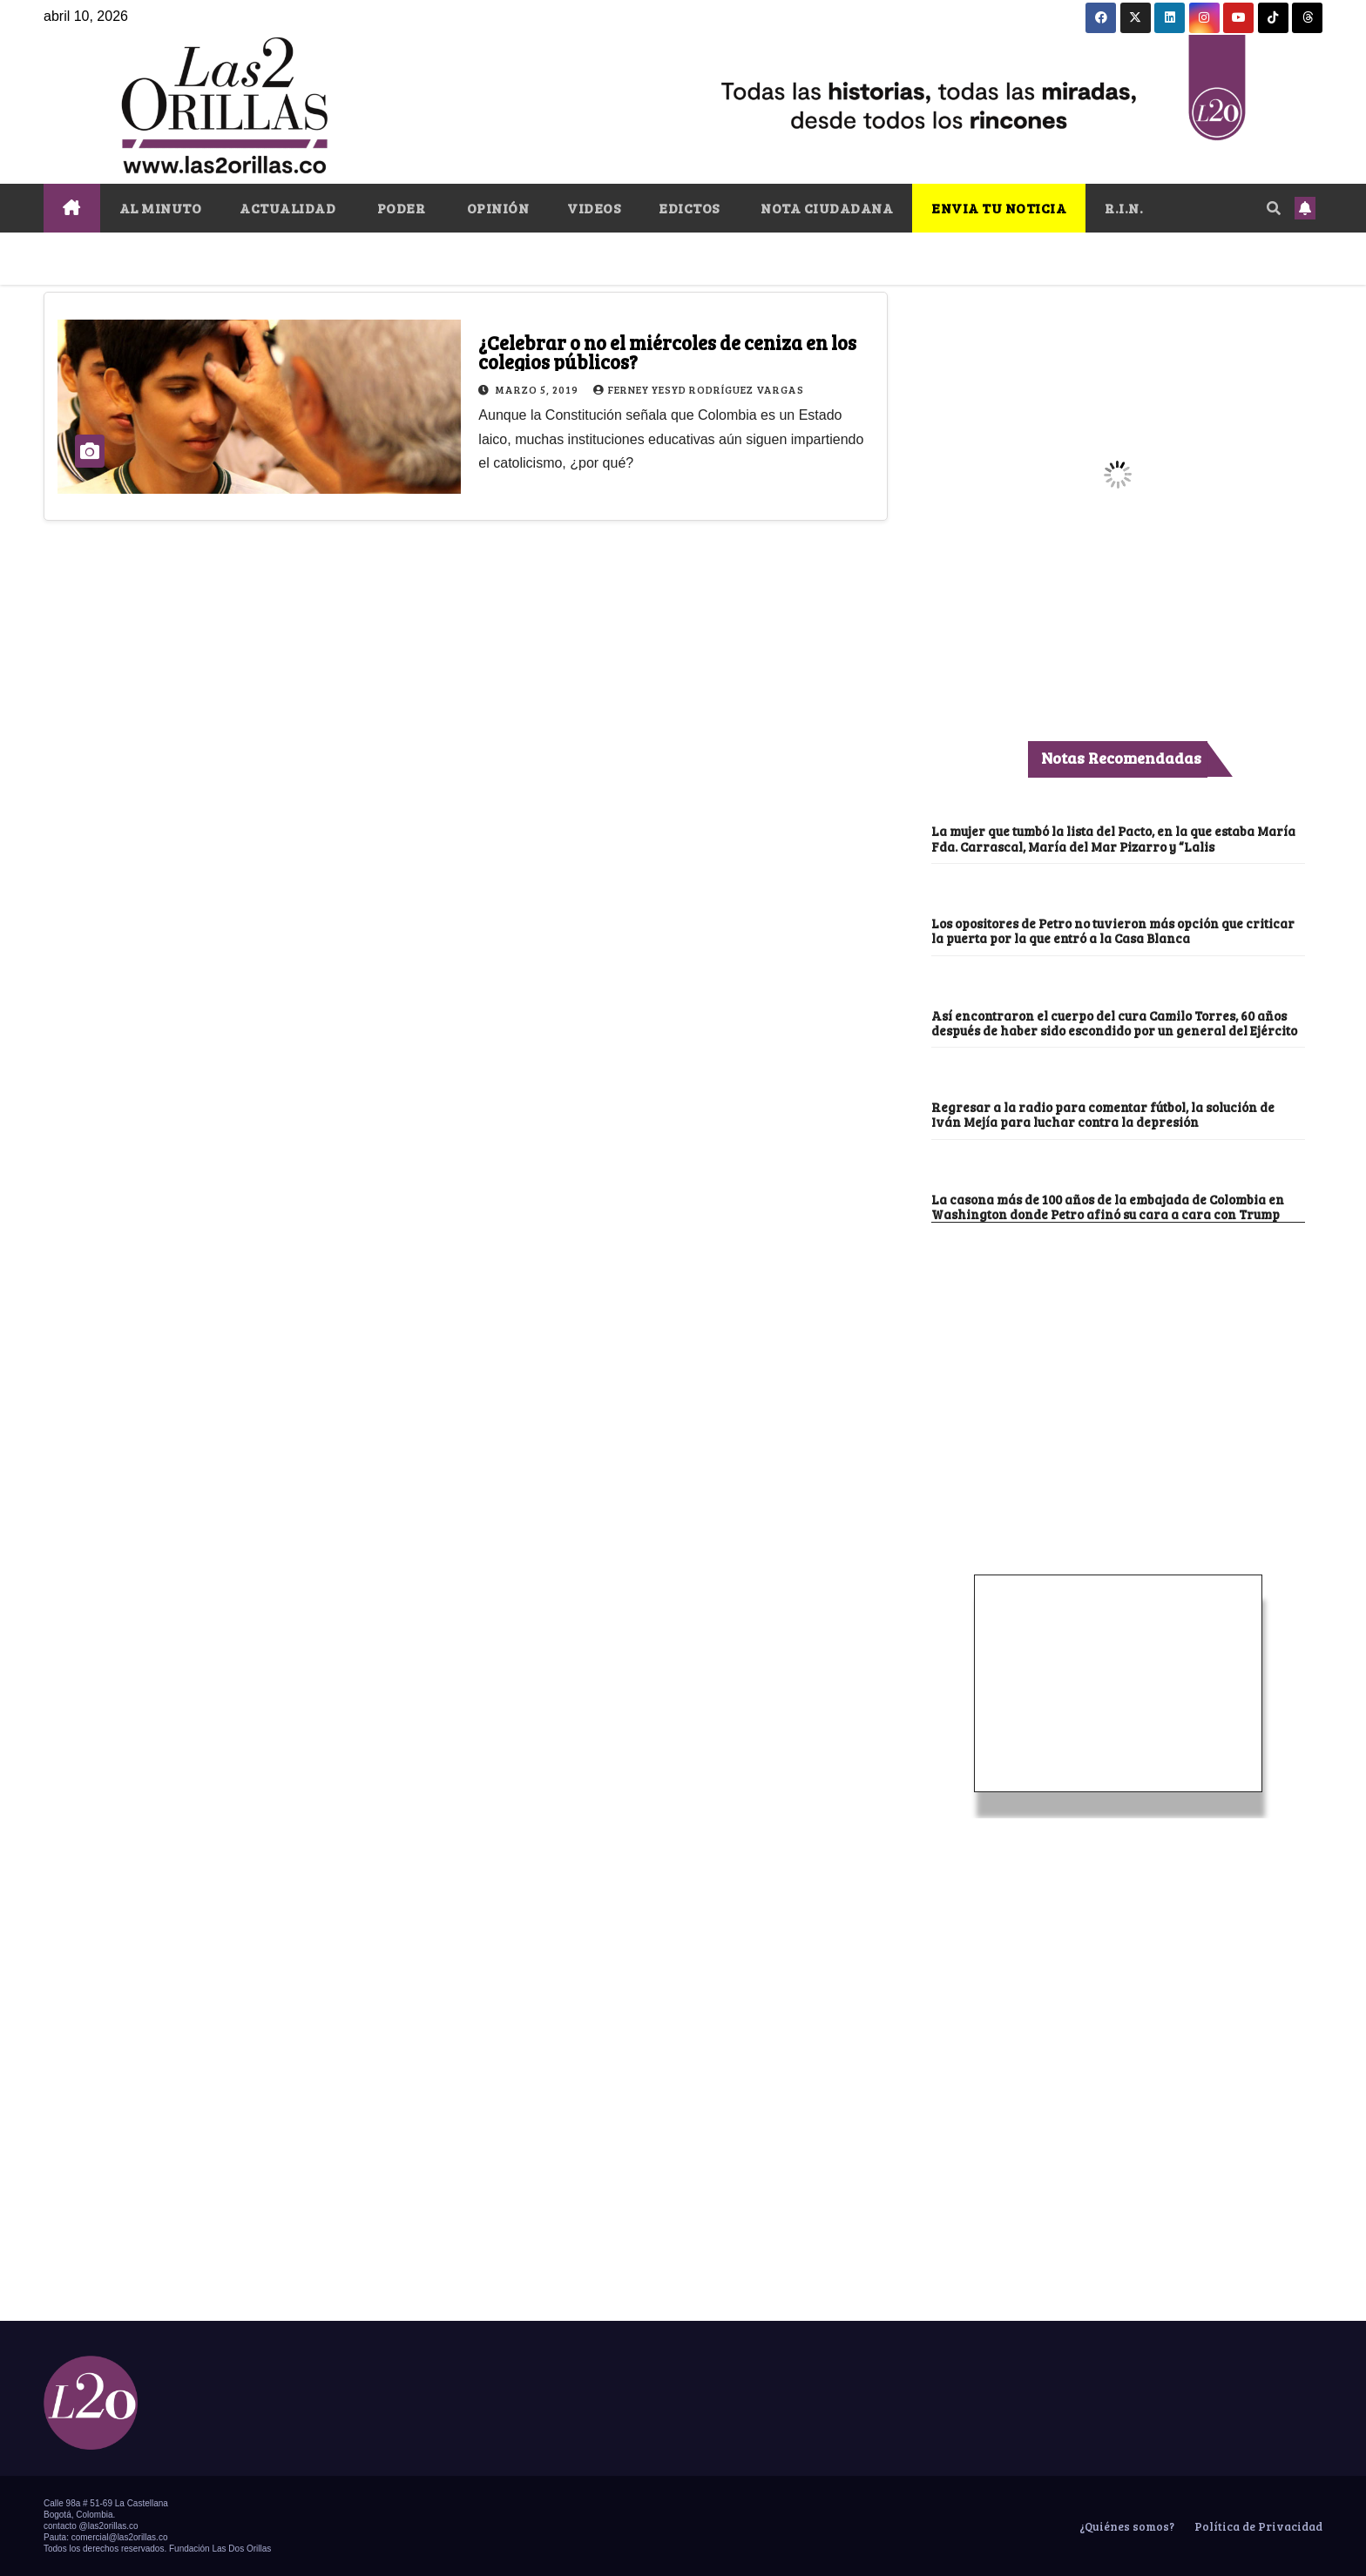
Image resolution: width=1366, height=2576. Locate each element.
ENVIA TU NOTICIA (998, 208)
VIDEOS (593, 208)
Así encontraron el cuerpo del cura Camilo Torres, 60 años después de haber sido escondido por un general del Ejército (1114, 1023)
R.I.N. (1124, 208)
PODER (399, 208)
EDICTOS (689, 208)
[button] (1274, 208)
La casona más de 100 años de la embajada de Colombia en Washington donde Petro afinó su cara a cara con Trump (1107, 1206)
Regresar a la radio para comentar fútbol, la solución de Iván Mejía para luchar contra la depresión (1103, 1114)
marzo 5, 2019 (538, 389)
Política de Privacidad (1257, 2526)
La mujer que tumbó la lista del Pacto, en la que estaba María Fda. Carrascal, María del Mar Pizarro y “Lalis (1113, 838)
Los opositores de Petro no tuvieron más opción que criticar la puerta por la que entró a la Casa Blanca (1113, 930)
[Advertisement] (1117, 1353)
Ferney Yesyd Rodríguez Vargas (698, 389)
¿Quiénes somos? (1125, 2526)
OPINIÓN (496, 208)
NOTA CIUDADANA (826, 208)
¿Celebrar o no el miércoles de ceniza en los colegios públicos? (667, 351)
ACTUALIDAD (287, 208)
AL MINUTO (160, 208)
